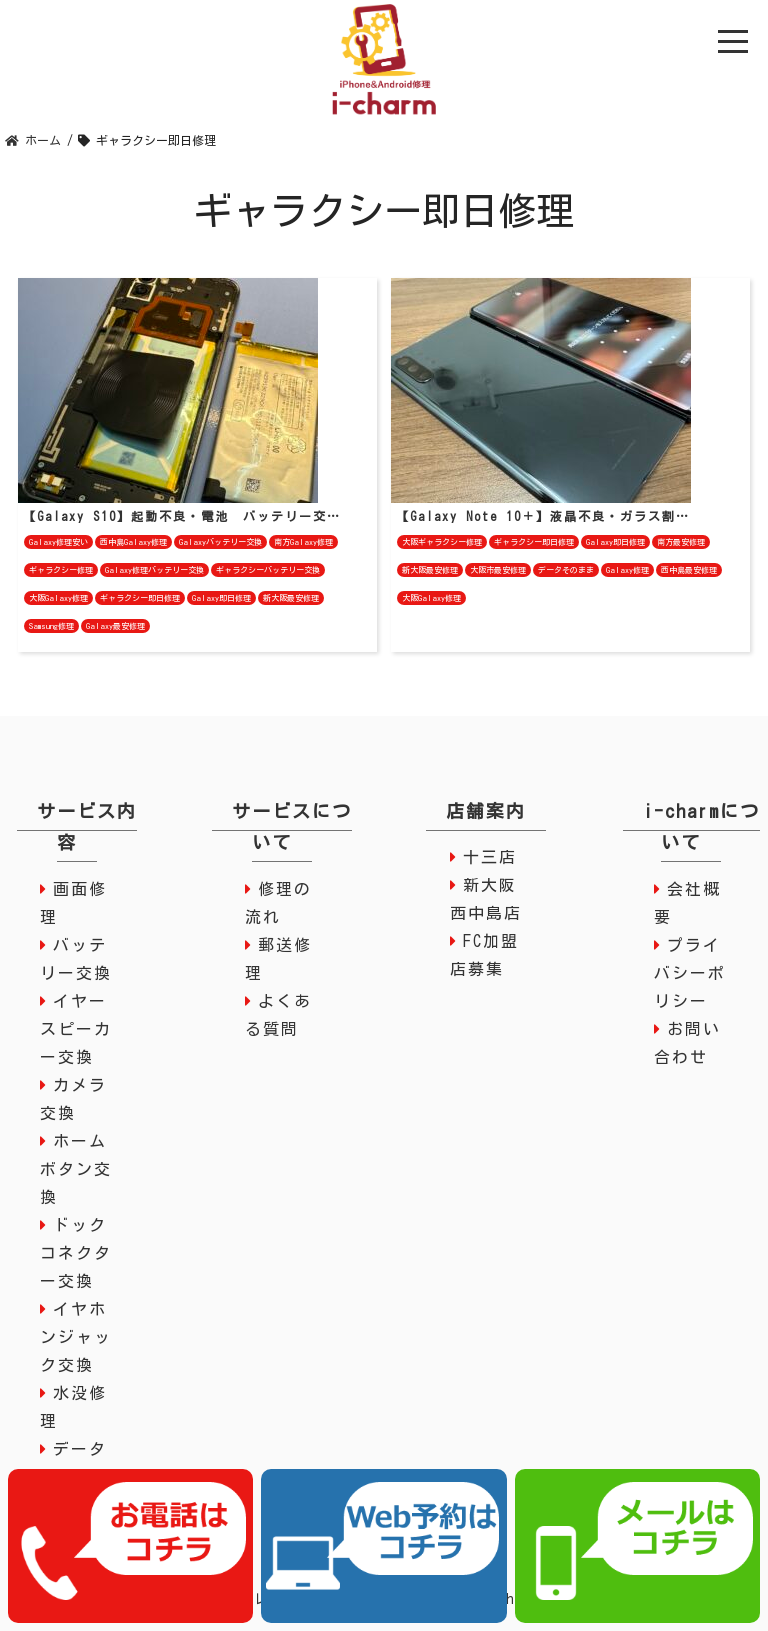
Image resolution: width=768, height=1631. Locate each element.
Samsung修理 (51, 626)
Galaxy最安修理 (115, 626)
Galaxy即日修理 (221, 598)
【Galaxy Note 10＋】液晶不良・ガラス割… (543, 516)
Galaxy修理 (627, 570)
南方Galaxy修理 (303, 542)
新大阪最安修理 (291, 598)
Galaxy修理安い (58, 542)
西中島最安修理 (689, 570)
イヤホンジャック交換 (76, 1337)
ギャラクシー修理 (61, 570)
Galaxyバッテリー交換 (220, 542)
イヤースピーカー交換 (76, 1029)
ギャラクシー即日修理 (140, 598)
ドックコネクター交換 (76, 1253)
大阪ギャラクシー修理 (442, 542)
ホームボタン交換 (76, 1169)
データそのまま (566, 570)
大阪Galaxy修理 (58, 598)
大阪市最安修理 (498, 570)
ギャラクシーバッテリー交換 (268, 570)
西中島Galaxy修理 (133, 542)
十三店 (490, 857)
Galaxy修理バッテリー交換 (154, 570)
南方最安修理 (681, 542)
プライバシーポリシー (690, 973)
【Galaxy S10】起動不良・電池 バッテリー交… (182, 516)
